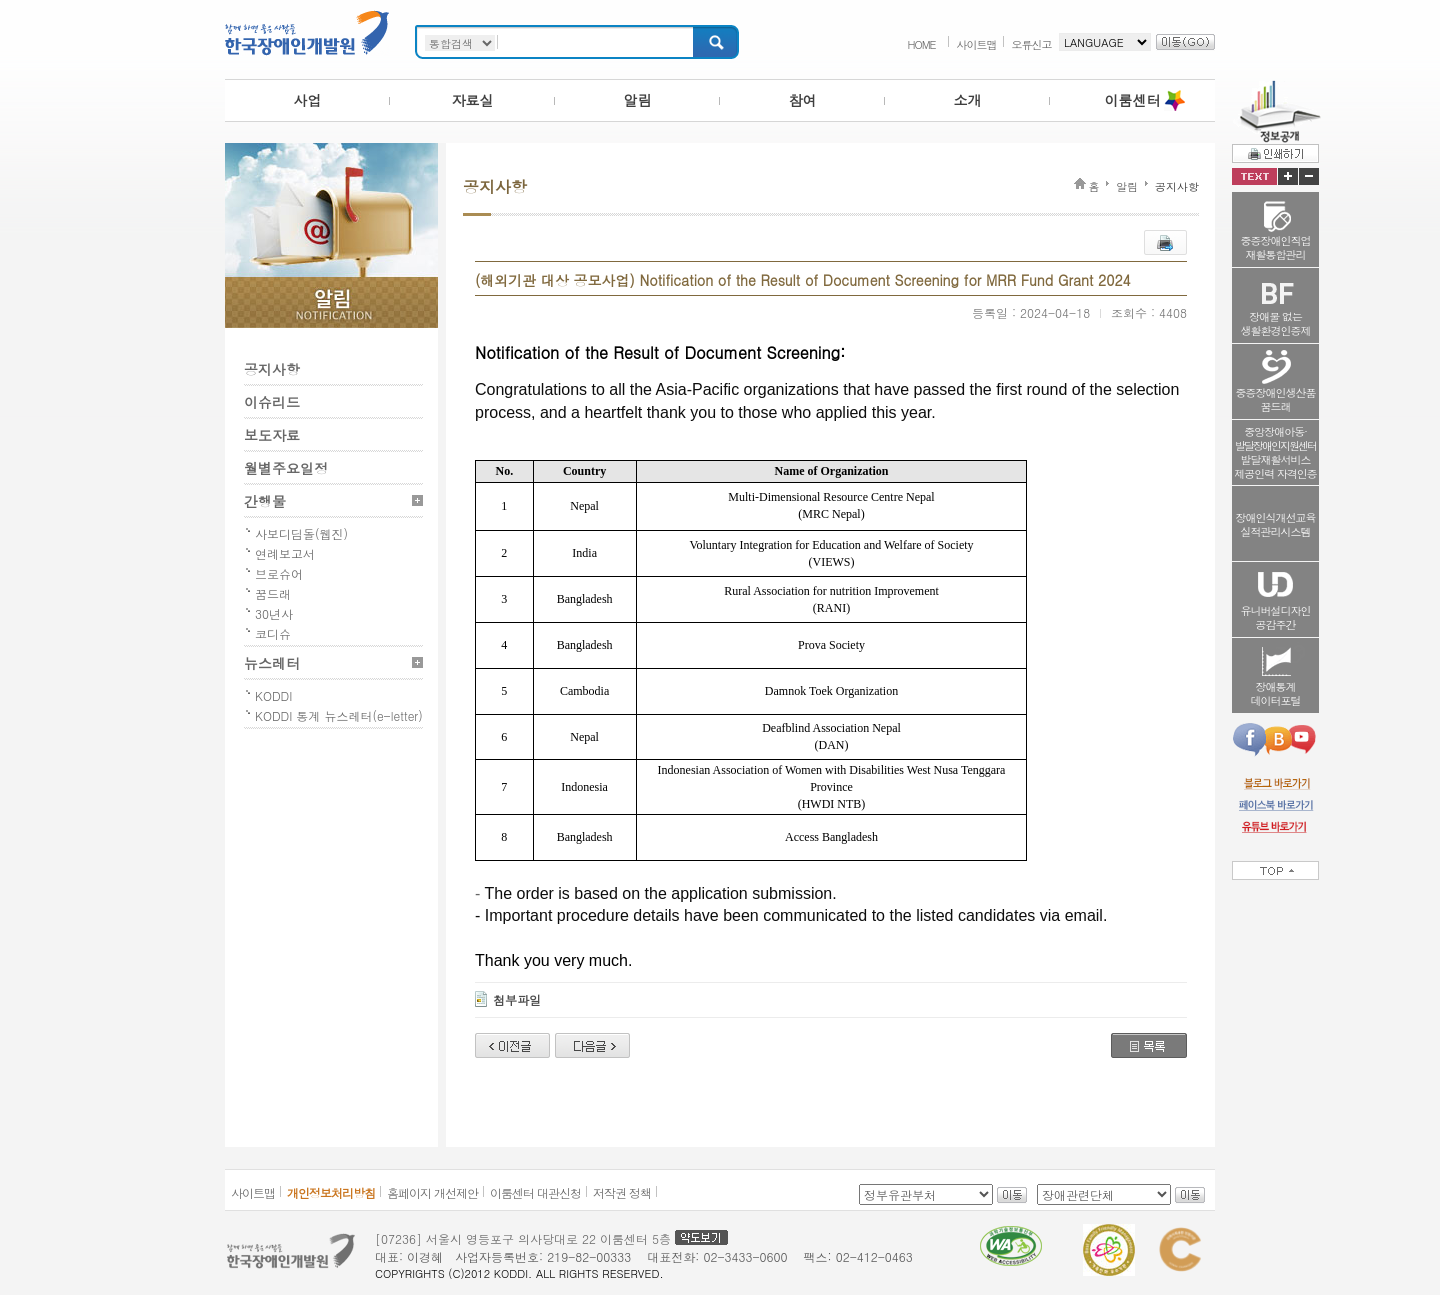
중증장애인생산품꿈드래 (1276, 399)
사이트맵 (977, 44)
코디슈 (273, 633)
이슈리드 (272, 402)
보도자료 (272, 435)
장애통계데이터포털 (1276, 693)
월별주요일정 (286, 468)
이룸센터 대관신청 (535, 1192)
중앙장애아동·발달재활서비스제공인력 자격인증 (1275, 452)
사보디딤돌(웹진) (301, 533)
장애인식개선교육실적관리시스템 (1276, 524)
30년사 (274, 613)
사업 (308, 100)
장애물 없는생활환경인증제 (1276, 323)
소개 (968, 100)
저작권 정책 (622, 1192)
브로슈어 (279, 573)
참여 (803, 100)
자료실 (473, 100)
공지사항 (272, 369)
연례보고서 (285, 553)
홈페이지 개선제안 (432, 1192)
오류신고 (1032, 44)
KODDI (273, 695)
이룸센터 (1133, 100)
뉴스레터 (272, 663)
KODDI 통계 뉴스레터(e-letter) (339, 715)
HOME (921, 44)
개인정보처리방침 (331, 1192)
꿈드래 (273, 593)
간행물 (265, 501)
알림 (638, 100)
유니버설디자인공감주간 (1276, 617)
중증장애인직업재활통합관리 (1276, 247)
